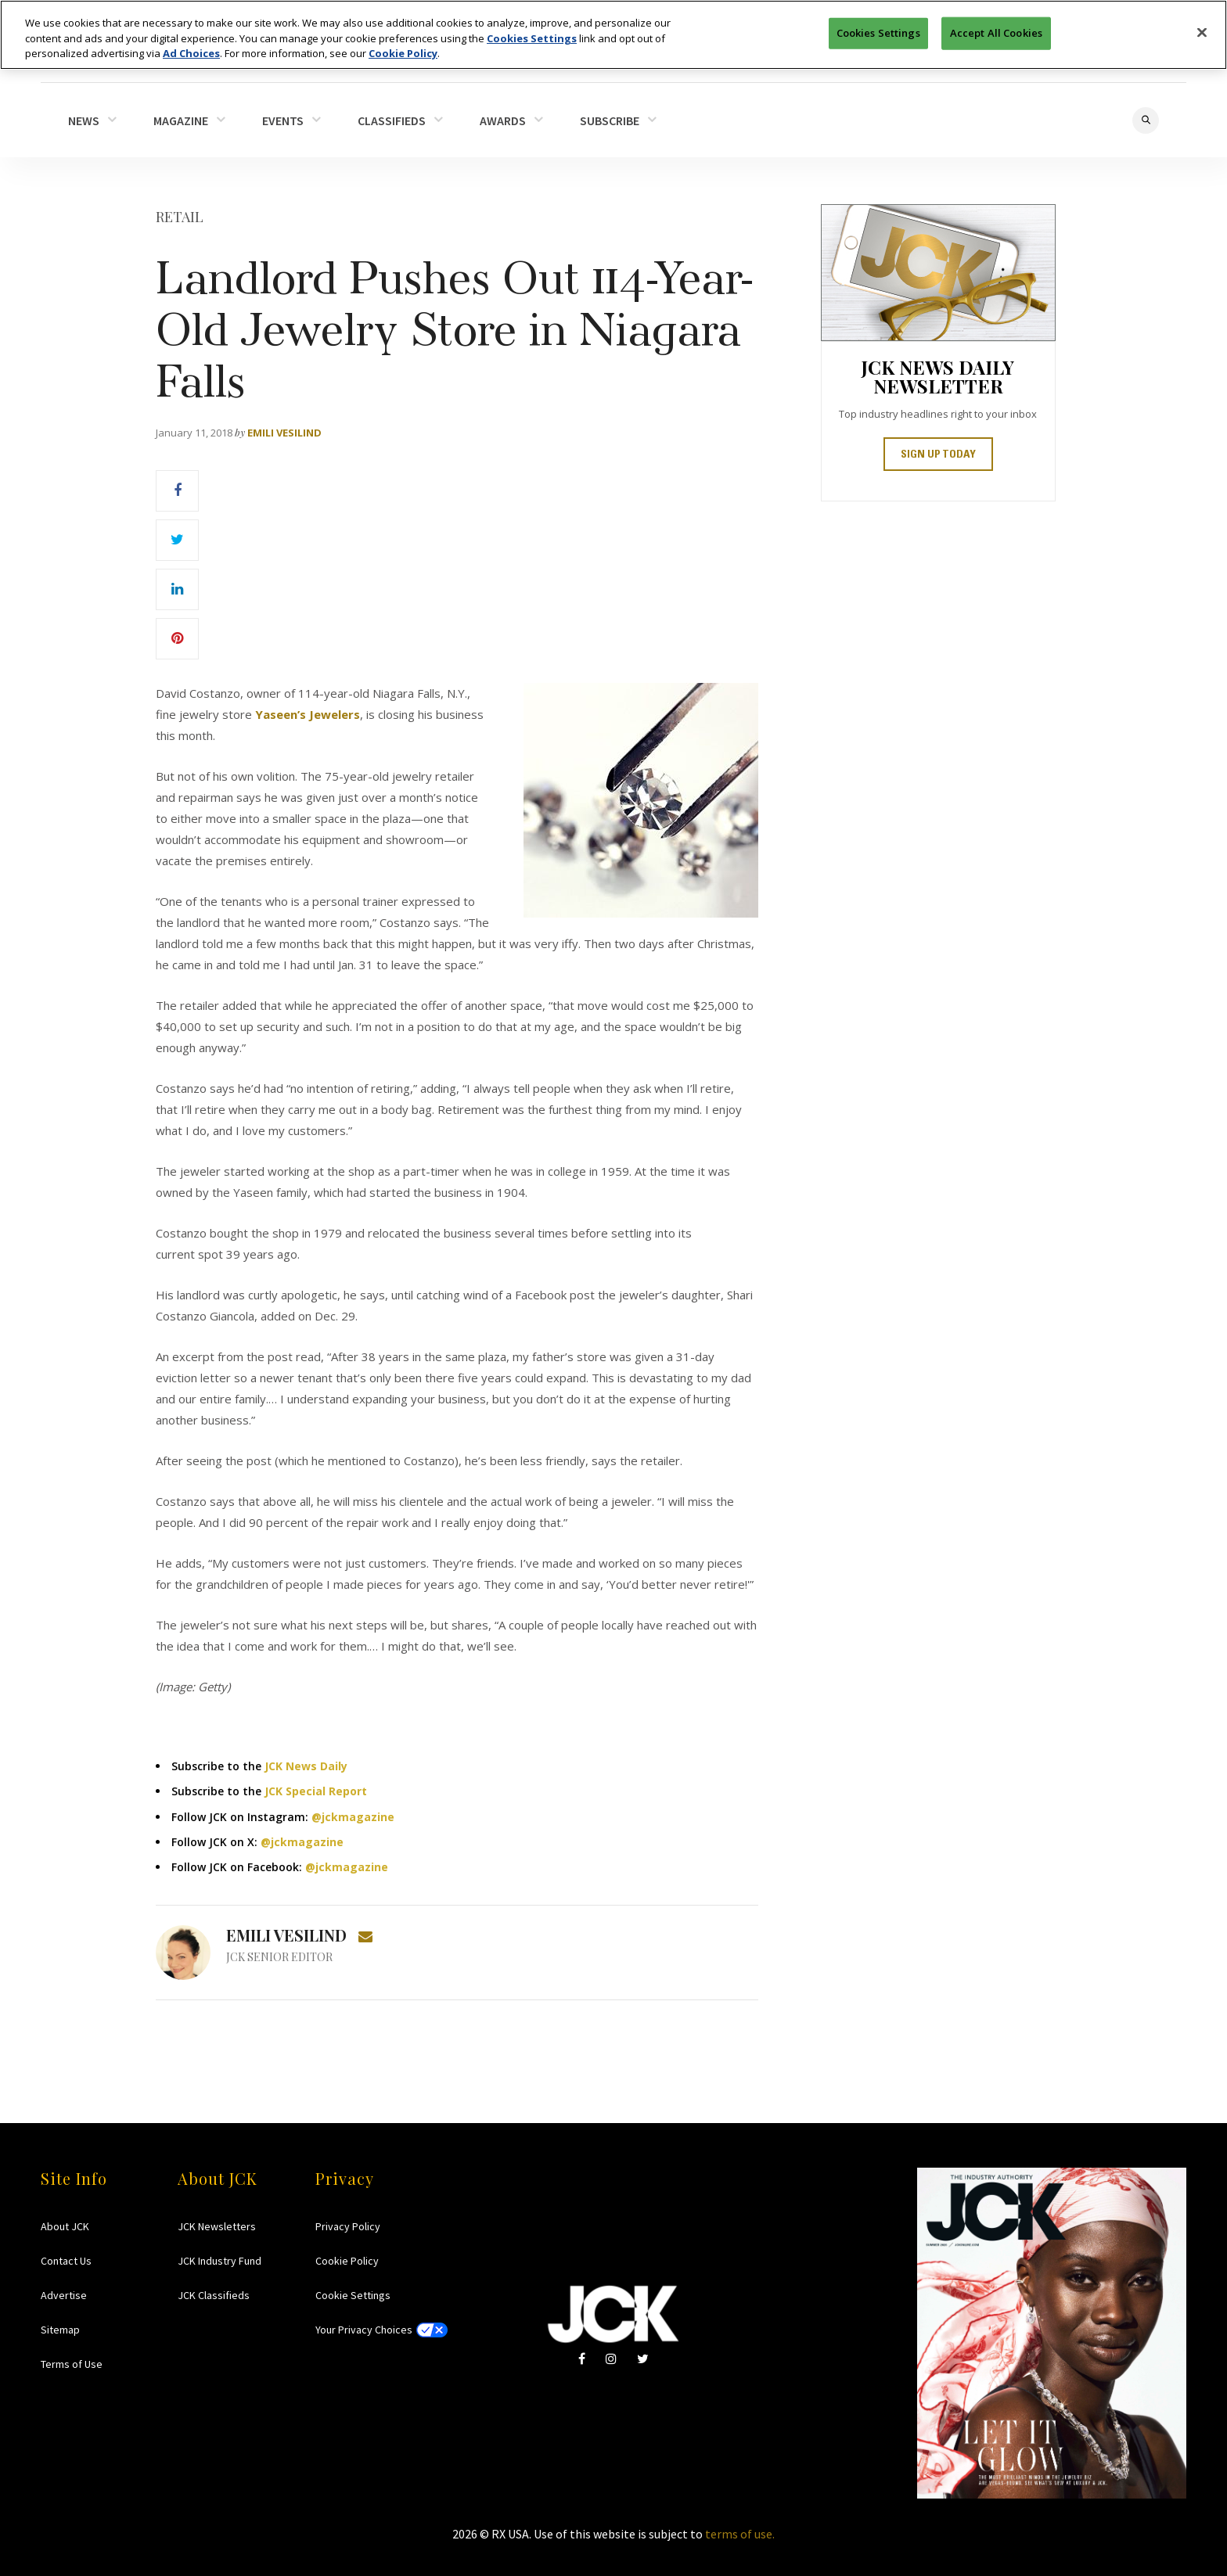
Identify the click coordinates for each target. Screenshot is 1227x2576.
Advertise (64, 2295)
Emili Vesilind (284, 433)
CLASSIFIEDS (392, 120)
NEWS (83, 120)
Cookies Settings (532, 37)
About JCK (65, 2226)
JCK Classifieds (214, 2295)
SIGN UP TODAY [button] (938, 455)
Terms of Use (72, 2364)
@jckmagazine (352, 1816)
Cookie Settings (352, 2295)
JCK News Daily (305, 1766)
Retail (179, 216)
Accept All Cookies (996, 31)
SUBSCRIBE (609, 120)
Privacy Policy (347, 2226)
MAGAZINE (180, 120)
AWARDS (503, 120)
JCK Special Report (315, 1791)
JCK (613, 2314)
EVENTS (283, 120)
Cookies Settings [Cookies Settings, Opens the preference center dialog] (878, 31)
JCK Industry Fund (219, 2261)
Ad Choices (191, 52)
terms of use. (740, 2534)
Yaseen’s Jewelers (307, 714)
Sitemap (60, 2330)
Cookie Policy (347, 2261)
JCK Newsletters (217, 2226)
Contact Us (66, 2261)
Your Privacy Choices (363, 2330)
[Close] (1202, 31)
